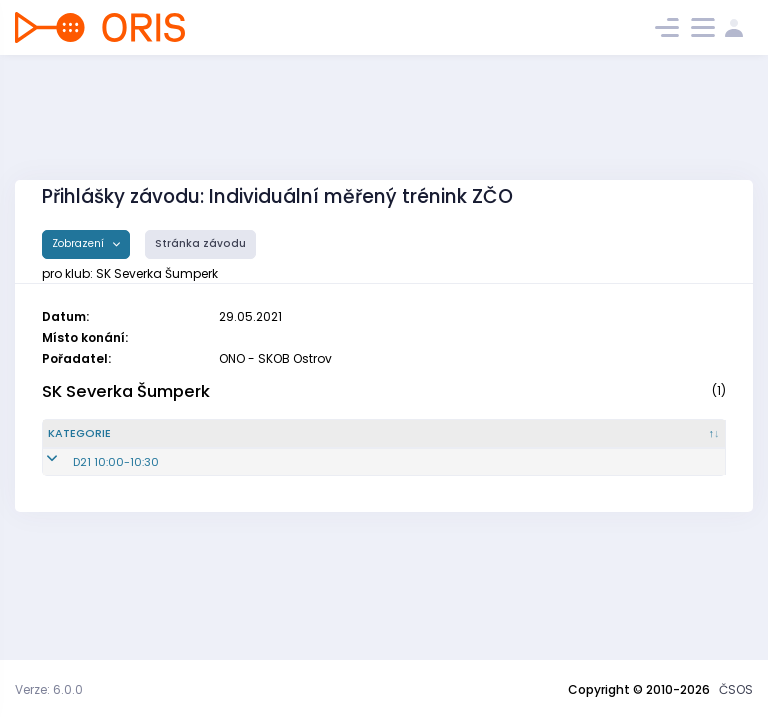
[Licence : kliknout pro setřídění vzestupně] (564, 434)
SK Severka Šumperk (126, 391)
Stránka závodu (200, 243)
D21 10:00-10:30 (91, 462)
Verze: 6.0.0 (49, 689)
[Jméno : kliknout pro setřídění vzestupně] (393, 434)
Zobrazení (79, 243)
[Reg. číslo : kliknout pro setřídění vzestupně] (222, 434)
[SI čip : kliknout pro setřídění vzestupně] (672, 434)
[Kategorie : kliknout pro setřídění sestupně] (105, 434)
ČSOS (736, 689)
